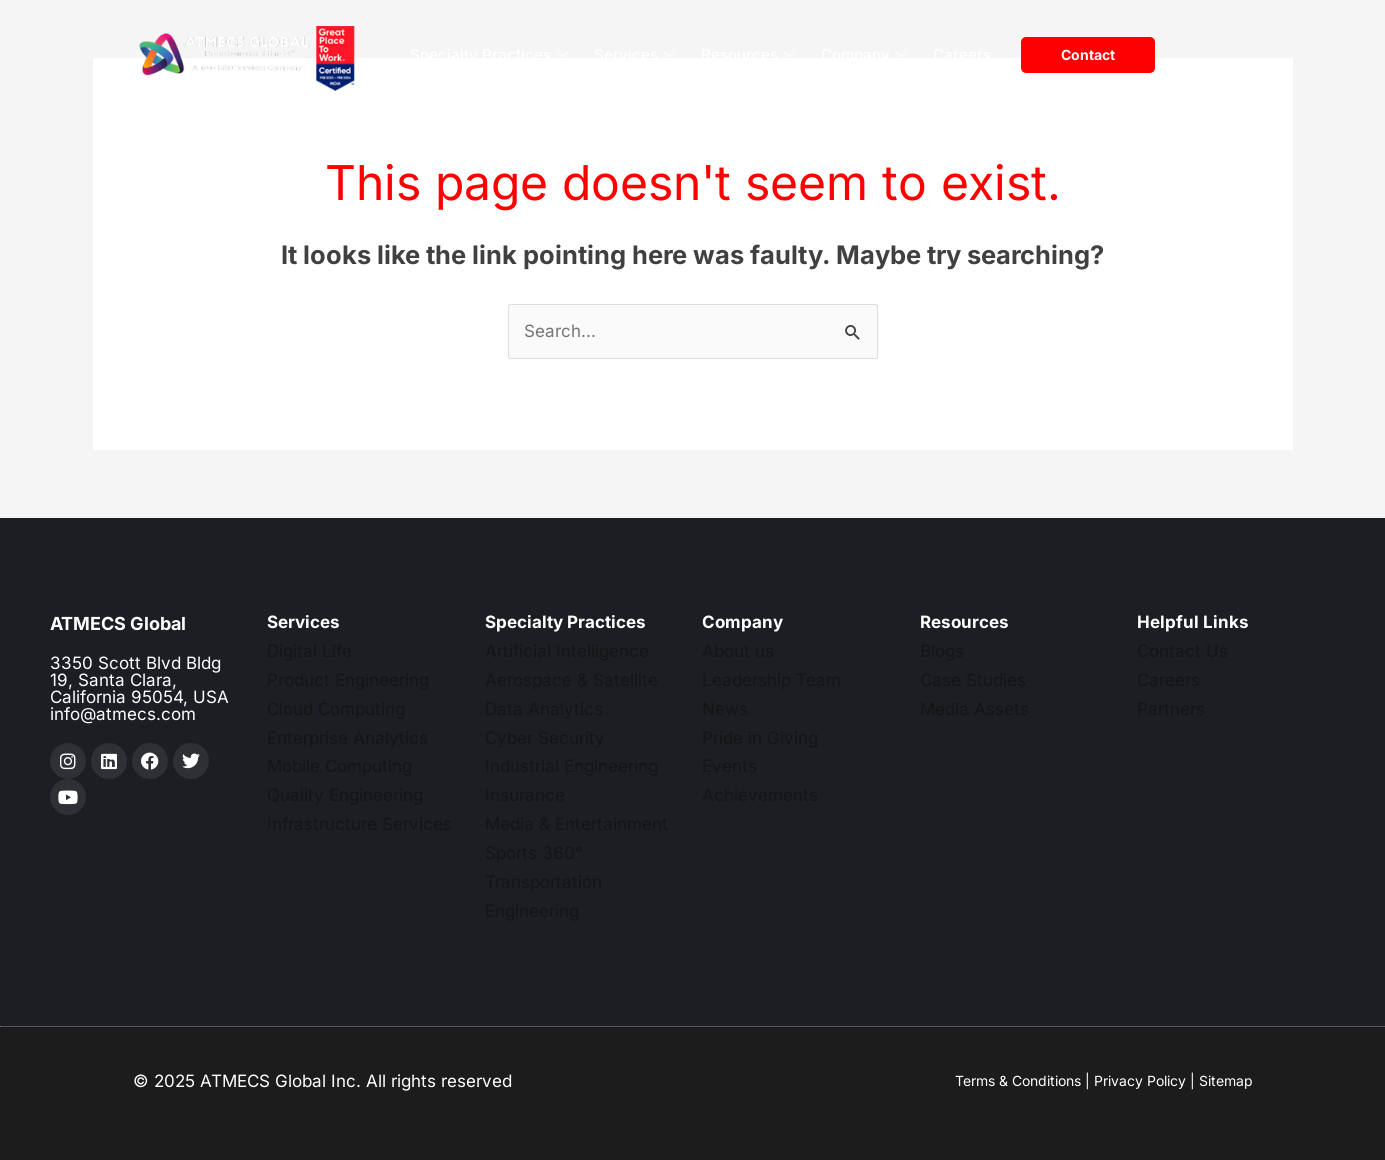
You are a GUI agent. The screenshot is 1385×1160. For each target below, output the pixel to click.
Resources (748, 55)
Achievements (760, 795)
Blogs (942, 651)
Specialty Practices (489, 55)
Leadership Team (771, 680)
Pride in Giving (760, 738)
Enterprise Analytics (347, 738)
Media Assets (974, 709)
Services (634, 55)
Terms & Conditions (1018, 1080)
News (725, 709)
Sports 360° (534, 853)
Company (864, 55)
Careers (962, 54)
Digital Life (309, 651)
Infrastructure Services (359, 824)
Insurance (525, 795)
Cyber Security (545, 738)
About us (738, 651)
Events (729, 766)
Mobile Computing (339, 766)
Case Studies (973, 680)
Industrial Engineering (571, 766)
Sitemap (1226, 1080)
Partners (1171, 709)
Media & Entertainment (576, 824)
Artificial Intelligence (567, 651)
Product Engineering (348, 680)
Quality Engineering (345, 795)
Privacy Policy (1140, 1080)
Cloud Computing (336, 709)
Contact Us (1182, 651)
